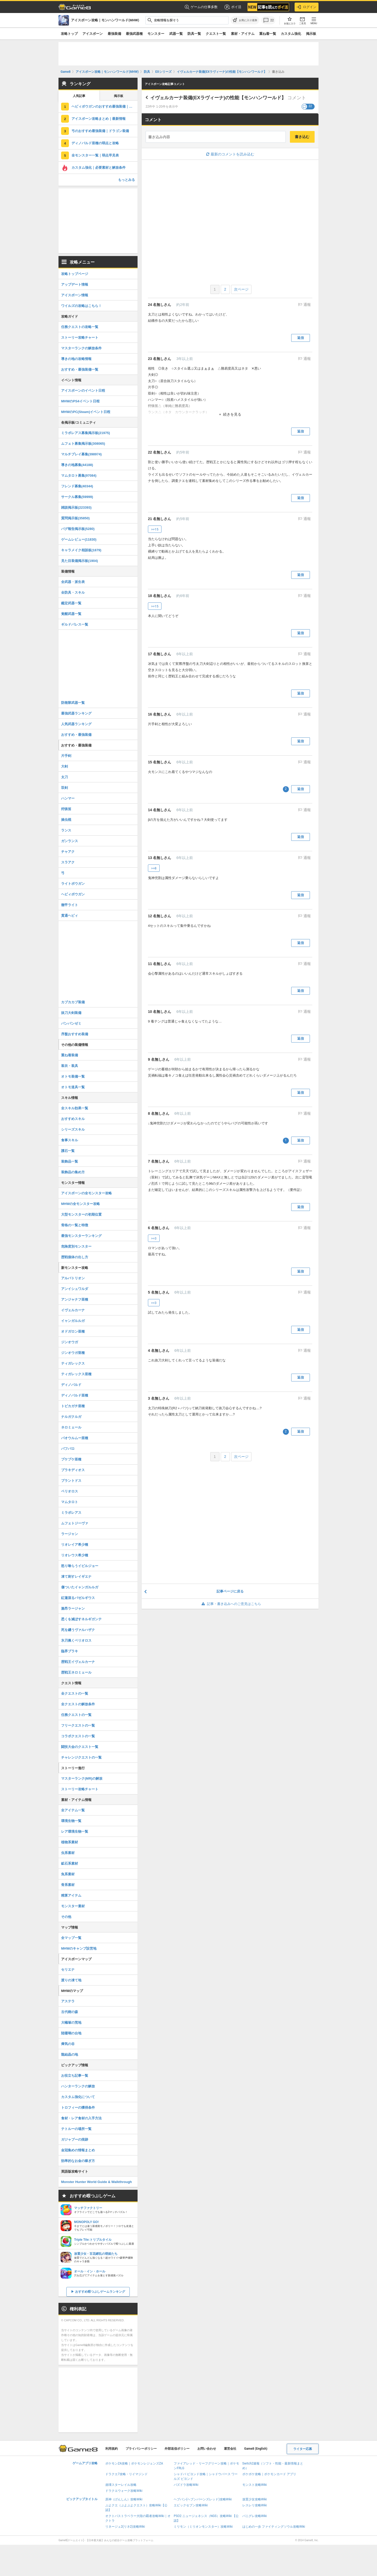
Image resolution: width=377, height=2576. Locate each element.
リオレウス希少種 (74, 1555)
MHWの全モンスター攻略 (80, 1204)
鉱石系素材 (69, 1863)
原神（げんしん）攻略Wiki (123, 2499)
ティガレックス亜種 (76, 1374)
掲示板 (311, 34)
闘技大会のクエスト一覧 (79, 1747)
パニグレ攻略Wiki (254, 2516)
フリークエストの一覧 (78, 1725)
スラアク (68, 862)
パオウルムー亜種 (74, 1438)
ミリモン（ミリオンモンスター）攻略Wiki (203, 2526)
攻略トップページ (74, 274)
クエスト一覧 (216, 34)
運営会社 (230, 2448)
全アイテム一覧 (73, 1810)
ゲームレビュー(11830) (78, 539)
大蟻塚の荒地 (71, 2022)
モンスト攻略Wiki (254, 2485)
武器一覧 (176, 34)
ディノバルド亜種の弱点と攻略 (95, 143)
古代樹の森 (69, 2012)
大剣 (64, 766)
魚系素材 (68, 1874)
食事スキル (69, 1140)
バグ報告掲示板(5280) (78, 529)
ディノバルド (71, 1385)
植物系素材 (69, 1842)
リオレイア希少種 (74, 1544)
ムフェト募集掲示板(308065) (83, 443)
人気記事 (79, 96)
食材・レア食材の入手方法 (81, 2118)
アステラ (68, 2001)
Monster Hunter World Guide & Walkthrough (96, 2182)
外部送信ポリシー (177, 2448)
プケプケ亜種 (71, 1459)
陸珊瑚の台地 (71, 2033)
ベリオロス (69, 1491)
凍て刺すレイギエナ (76, 1576)
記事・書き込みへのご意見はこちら (230, 1604)
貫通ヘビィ (69, 915)
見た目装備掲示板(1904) (79, 561)
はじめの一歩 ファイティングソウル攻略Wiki (273, 2526)
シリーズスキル (73, 1129)
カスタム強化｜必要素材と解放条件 (99, 167)
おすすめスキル (73, 1119)
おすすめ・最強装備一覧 (79, 369)
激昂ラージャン (73, 1608)
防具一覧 (194, 34)
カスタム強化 (291, 34)
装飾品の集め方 (73, 1172)
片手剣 (66, 756)
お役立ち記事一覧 (74, 2075)
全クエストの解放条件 (78, 1704)
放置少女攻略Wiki (254, 2499)
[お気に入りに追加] (245, 20)
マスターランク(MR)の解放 (81, 1778)
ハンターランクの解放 (78, 2086)
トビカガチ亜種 (73, 1406)
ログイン (306, 7)
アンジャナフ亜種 (74, 1299)
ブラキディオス (73, 1470)
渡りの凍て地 (71, 1980)
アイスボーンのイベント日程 (83, 390)
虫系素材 (68, 1853)
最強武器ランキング (76, 713)
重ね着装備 (69, 1055)
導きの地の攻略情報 (76, 359)
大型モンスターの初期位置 (81, 1214)
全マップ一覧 (71, 1938)
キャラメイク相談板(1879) (81, 550)
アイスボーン (92, 34)
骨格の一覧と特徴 (74, 1225)
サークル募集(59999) (77, 497)
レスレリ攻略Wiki (254, 2505)
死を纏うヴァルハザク (78, 1630)
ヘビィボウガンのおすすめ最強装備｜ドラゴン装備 (105, 106)
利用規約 (111, 2448)
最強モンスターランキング (81, 1236)
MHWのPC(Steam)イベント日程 (85, 412)
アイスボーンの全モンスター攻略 (86, 1193)
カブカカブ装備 (73, 1002)
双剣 (64, 788)
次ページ (241, 289)
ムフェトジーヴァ (74, 1523)
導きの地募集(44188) (77, 465)
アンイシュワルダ (74, 1289)
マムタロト (69, 1502)
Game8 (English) (255, 2448)
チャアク (68, 852)
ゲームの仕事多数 (201, 7)
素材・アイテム (243, 34)
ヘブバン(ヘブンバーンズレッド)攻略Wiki (203, 2499)
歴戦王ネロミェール (76, 1672)
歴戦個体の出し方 (74, 1257)
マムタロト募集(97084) (78, 475)
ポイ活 (232, 7)
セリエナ (68, 1969)
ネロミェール (71, 1427)
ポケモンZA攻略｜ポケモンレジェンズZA (134, 2463)
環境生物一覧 (71, 1821)
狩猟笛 (66, 809)
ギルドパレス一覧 (74, 624)
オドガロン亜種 (73, 1331)
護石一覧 (68, 1151)
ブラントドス (71, 1481)
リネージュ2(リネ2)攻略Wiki (125, 2526)
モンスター (155, 34)
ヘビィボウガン (73, 894)
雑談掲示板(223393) (76, 507)
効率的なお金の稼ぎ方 (78, 2161)
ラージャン (69, 1534)
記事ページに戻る (230, 1591)
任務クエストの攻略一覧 (79, 327)
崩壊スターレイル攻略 (120, 2485)
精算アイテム (71, 1895)
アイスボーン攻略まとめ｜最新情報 (99, 119)
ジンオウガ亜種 (73, 1353)
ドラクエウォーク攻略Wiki (123, 2491)
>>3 (154, 1238)
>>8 (154, 868)
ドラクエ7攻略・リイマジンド (126, 2474)
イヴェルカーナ (73, 1310)
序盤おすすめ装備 (74, 1034)
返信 (300, 338)
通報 (306, 304)
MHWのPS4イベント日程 (80, 401)
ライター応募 (302, 2449)
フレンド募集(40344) (77, 486)
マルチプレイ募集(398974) (81, 454)
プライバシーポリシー (141, 2448)
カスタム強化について (78, 2097)
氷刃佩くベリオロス (76, 1640)
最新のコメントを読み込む (230, 154)
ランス (66, 830)
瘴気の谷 (68, 2044)
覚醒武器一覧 (71, 614)
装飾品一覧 (69, 1161)
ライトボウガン (73, 884)
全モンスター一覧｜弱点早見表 (95, 155)
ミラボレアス (71, 1513)
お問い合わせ (206, 2448)
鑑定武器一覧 (71, 603)
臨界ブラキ (69, 1651)
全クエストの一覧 (74, 1693)
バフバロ (68, 1449)
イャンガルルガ (73, 1321)
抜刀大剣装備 (71, 1013)
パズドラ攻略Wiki (186, 2485)
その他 (66, 1917)
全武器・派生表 (73, 582)
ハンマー (68, 798)
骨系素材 (68, 1885)
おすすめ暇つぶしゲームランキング (100, 2291)
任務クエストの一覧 (76, 1715)
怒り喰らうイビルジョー (79, 1566)
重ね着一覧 (267, 34)
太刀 (64, 777)
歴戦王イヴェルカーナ (78, 1662)
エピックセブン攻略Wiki (191, 2505)
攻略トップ (69, 34)
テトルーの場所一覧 (76, 2129)
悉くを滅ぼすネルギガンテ (81, 1619)
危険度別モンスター (76, 1246)
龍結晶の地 (69, 2054)
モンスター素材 (73, 1906)
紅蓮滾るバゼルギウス (78, 1598)
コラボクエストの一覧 (78, 1736)
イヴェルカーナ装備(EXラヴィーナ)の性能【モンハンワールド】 (218, 97)
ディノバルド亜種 (74, 1395)
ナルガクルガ (71, 1417)
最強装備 (114, 34)
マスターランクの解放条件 (81, 348)
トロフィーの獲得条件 (78, 2107)
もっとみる (126, 180)
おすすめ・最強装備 (76, 735)
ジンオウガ (69, 1342)
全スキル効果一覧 (74, 1108)
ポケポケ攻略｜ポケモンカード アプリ (269, 2474)
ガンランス (69, 841)
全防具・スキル (73, 592)
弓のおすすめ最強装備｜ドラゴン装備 (100, 131)
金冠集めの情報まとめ (78, 2150)
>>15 (154, 529)
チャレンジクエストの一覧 (81, 1757)
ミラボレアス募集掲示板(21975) (85, 433)
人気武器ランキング (76, 724)
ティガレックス (73, 1363)
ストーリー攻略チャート (79, 337)
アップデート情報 (74, 284)
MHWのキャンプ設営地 (79, 1948)
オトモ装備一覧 (73, 1076)
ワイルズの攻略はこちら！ (81, 306)
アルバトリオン (73, 1278)
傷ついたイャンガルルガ (79, 1587)
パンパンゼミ (71, 1023)
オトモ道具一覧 (73, 1087)
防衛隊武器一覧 (73, 703)
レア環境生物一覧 (74, 1831)
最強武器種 (134, 34)
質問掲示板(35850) (75, 518)
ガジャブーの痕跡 (74, 2139)
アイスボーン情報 (74, 295)
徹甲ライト (69, 905)
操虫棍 (66, 820)
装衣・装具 (69, 1066)
